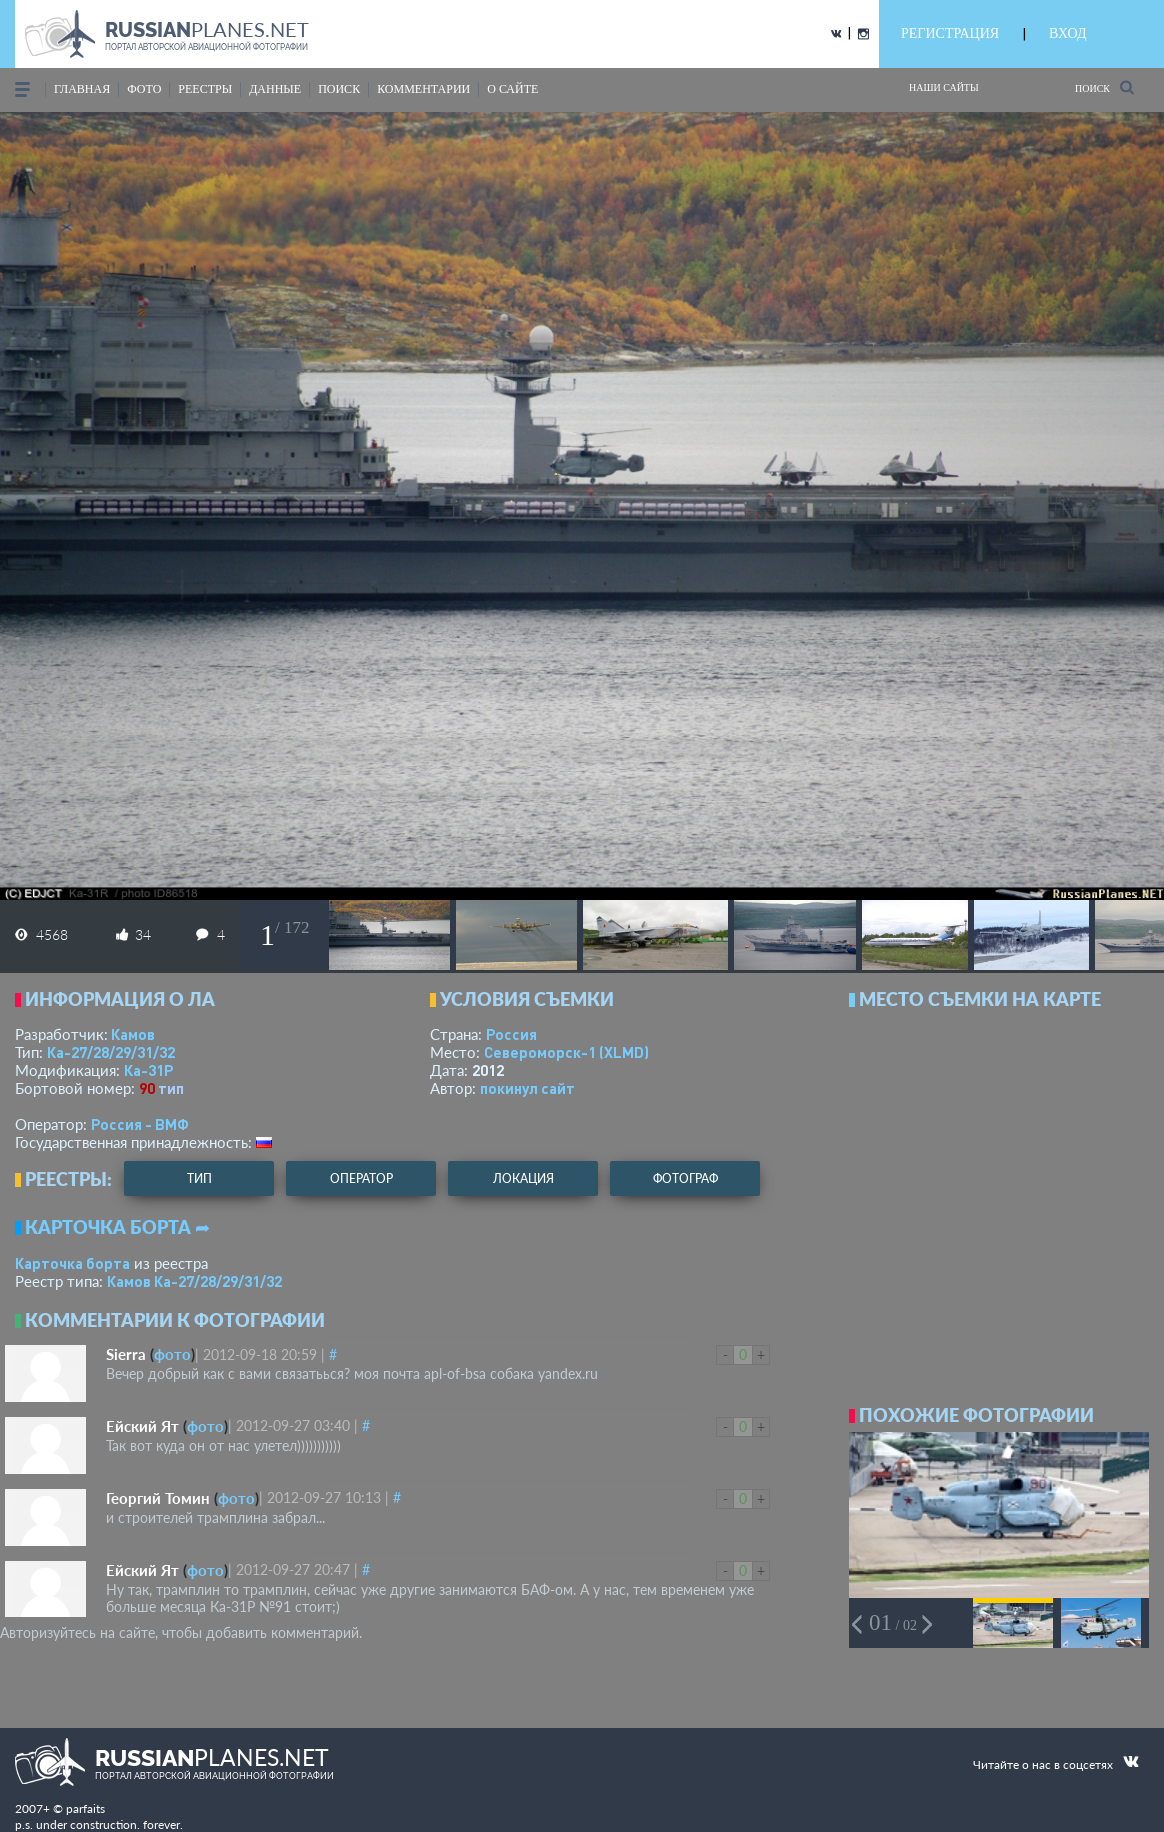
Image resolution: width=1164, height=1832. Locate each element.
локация (523, 1178)
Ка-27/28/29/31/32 (111, 1052)
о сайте (512, 89)
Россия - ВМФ (140, 1124)
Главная (82, 89)
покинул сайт (527, 1088)
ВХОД (1067, 33)
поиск (339, 89)
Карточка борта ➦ (117, 1227)
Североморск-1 (566, 1052)
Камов (133, 1034)
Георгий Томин (158, 1498)
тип (171, 1088)
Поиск (1104, 87)
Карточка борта (72, 1263)
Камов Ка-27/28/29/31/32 (194, 1281)
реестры (205, 89)
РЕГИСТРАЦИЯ (950, 33)
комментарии (423, 89)
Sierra (126, 1354)
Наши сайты (944, 87)
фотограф (685, 1178)
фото (144, 89)
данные (275, 89)
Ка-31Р (148, 1070)
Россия (511, 1034)
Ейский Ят (142, 1426)
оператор (361, 1178)
